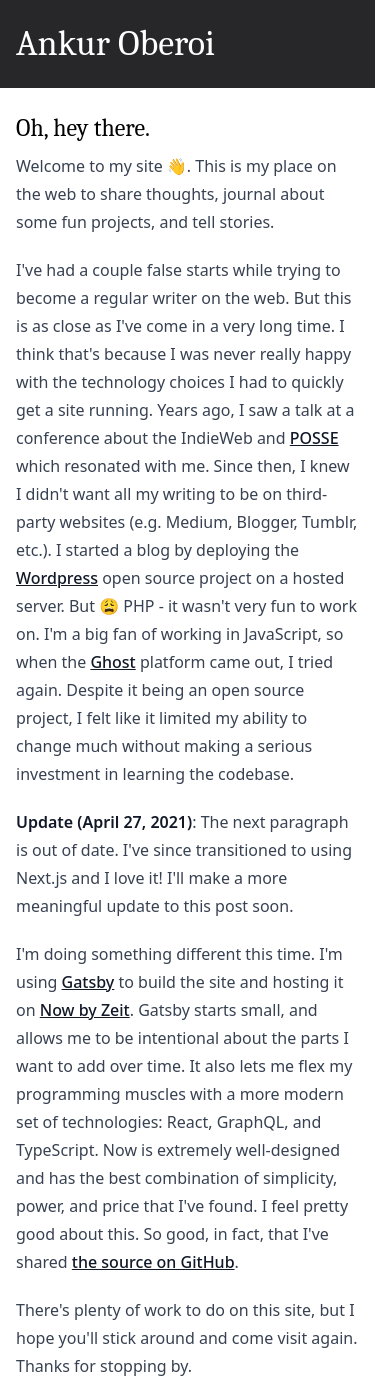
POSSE (314, 438)
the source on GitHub (153, 1262)
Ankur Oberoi (115, 43)
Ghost (112, 662)
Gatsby (88, 982)
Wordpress (57, 578)
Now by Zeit (85, 1010)
